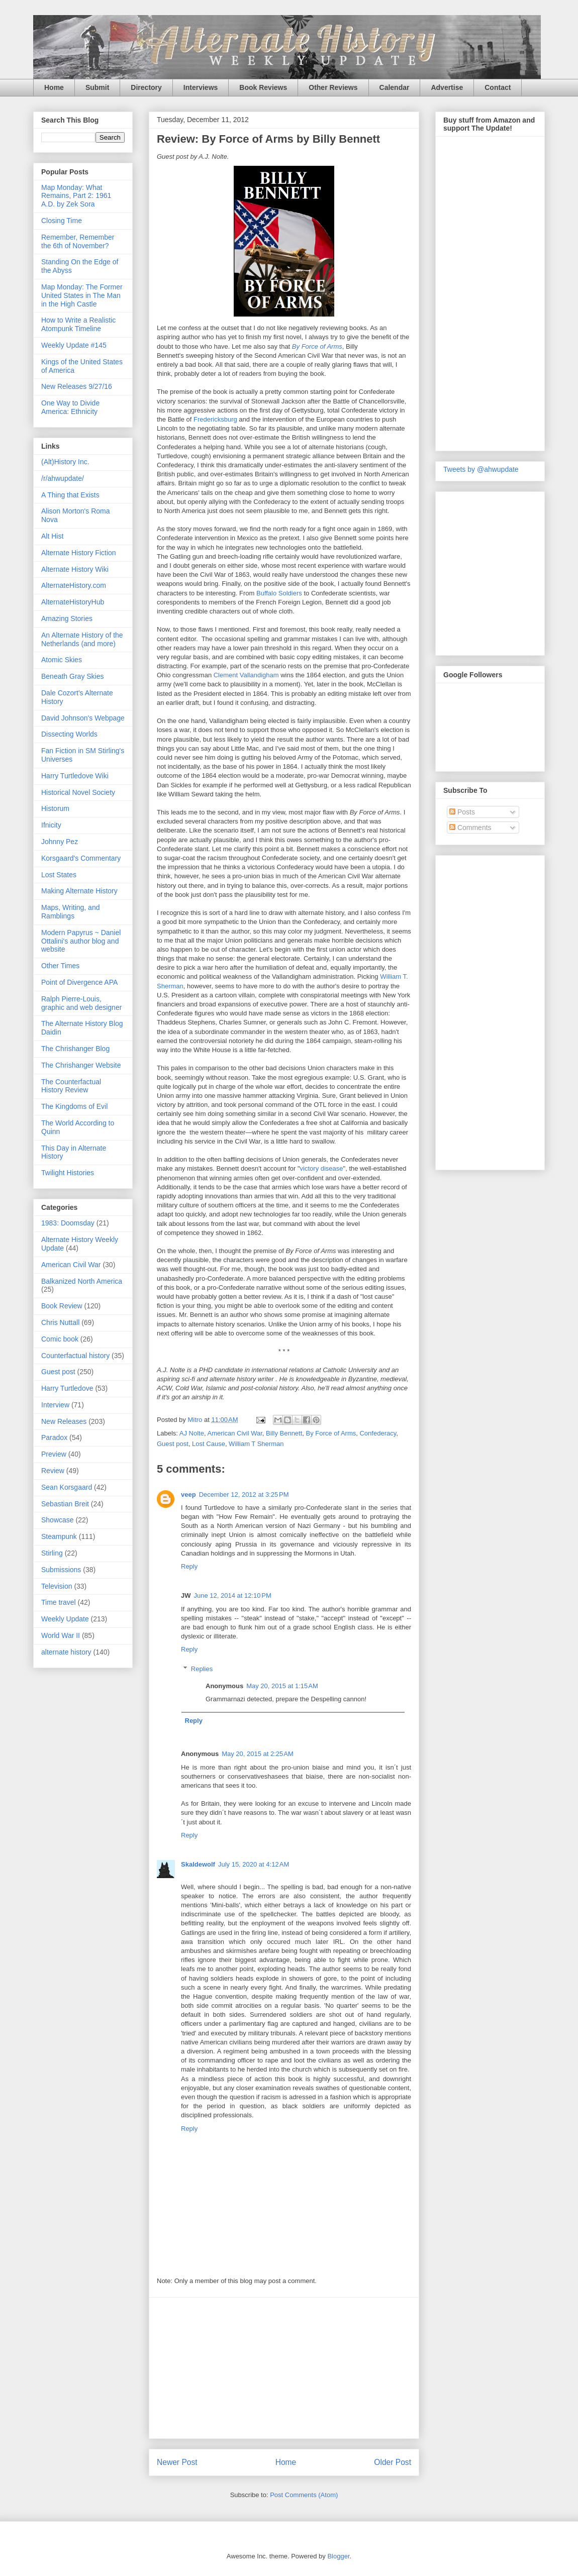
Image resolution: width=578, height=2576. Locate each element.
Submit (97, 87)
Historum (55, 808)
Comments (470, 827)
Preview (53, 1454)
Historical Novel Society (78, 792)
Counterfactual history (75, 1356)
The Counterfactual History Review (71, 1086)
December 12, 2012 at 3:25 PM (244, 1494)
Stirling (52, 1553)
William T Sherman (256, 1444)
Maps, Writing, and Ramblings (70, 911)
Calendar (394, 87)
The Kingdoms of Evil (74, 1106)
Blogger (338, 2556)
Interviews (200, 87)
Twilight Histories (67, 1173)
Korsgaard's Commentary (81, 858)
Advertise (447, 87)
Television (56, 1586)
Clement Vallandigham (246, 675)
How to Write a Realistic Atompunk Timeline (78, 324)
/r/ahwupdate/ (62, 478)
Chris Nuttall (60, 1322)
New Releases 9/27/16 (76, 386)
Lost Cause (208, 1444)
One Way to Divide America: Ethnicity (70, 407)
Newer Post (177, 2462)
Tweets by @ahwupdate (481, 469)
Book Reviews (263, 87)
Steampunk (59, 1536)
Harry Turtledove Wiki (75, 776)
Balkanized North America (81, 1281)
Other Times (60, 966)
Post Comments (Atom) (304, 2495)
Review (52, 1471)
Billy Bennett (284, 1433)
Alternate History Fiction (78, 553)
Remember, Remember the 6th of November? (78, 241)
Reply (189, 1566)
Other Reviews (333, 87)
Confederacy (377, 1433)
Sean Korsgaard (66, 1487)
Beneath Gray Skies (72, 676)
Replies (202, 1669)
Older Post (392, 2462)
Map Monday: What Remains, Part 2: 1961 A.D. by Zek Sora (76, 196)
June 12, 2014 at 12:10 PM (232, 1595)
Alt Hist (52, 536)
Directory (146, 87)
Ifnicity (51, 825)
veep (188, 1494)
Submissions (61, 1570)
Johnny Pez (59, 842)
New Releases (63, 1421)
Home (54, 87)
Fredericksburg (215, 419)
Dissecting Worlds (69, 734)
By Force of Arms (317, 346)
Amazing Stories (66, 618)
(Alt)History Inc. (65, 462)
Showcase (57, 1520)
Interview (55, 1405)
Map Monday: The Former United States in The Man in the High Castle (82, 295)
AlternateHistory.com (73, 585)
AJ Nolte (191, 1433)
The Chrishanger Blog (75, 1049)
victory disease (321, 1168)
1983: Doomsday (67, 1223)
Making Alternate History (79, 891)
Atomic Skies (61, 660)
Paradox (54, 1437)
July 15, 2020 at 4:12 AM (253, 1864)
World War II (60, 1635)
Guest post (172, 1444)
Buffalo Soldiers (279, 593)
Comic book (59, 1339)
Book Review (61, 1306)
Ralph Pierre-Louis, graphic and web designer (81, 1003)
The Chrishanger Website (81, 1065)
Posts (462, 812)
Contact (498, 87)
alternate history (66, 1652)
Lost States (58, 875)
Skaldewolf (198, 1864)
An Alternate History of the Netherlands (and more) (82, 639)
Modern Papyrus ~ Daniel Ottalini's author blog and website (81, 941)
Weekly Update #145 (74, 345)
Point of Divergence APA (79, 982)
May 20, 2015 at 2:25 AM (258, 1754)
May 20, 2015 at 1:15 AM (282, 1686)
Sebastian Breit (65, 1504)
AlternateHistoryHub (72, 602)
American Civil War (234, 1433)
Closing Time (61, 221)
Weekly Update (65, 1619)
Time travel (58, 1602)
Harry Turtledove (67, 1388)
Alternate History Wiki (75, 569)
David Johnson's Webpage (83, 718)
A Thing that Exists (70, 495)
